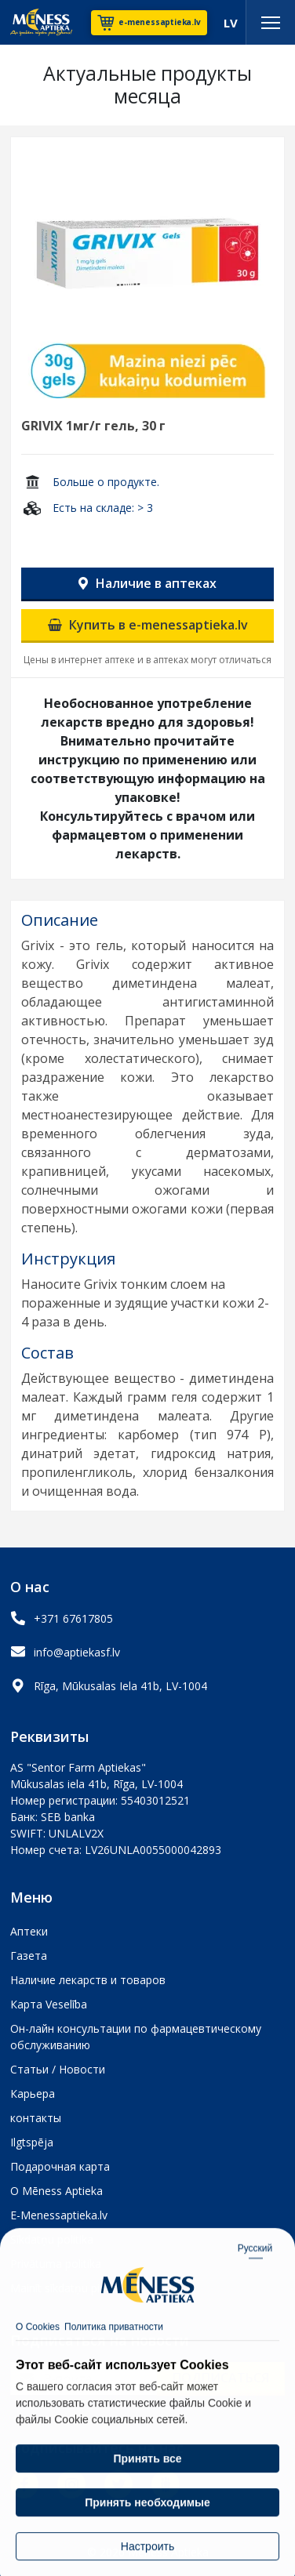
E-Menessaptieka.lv (58, 2215)
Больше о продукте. (106, 481)
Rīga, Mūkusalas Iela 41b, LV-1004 (120, 1685)
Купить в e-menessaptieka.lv (148, 624)
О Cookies (38, 2358)
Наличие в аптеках (147, 583)
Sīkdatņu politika (51, 2239)
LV (231, 23)
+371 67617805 (73, 1618)
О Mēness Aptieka (56, 2190)
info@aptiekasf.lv (77, 1652)
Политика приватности (113, 2358)
